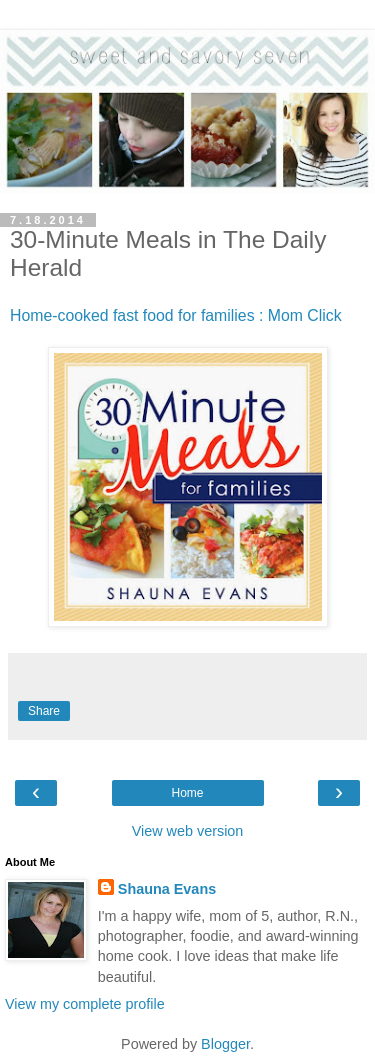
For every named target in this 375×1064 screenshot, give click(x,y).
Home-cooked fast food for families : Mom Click (176, 315)
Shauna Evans (167, 889)
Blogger (225, 1044)
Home (187, 793)
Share (44, 711)
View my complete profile (85, 1004)
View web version (188, 831)
